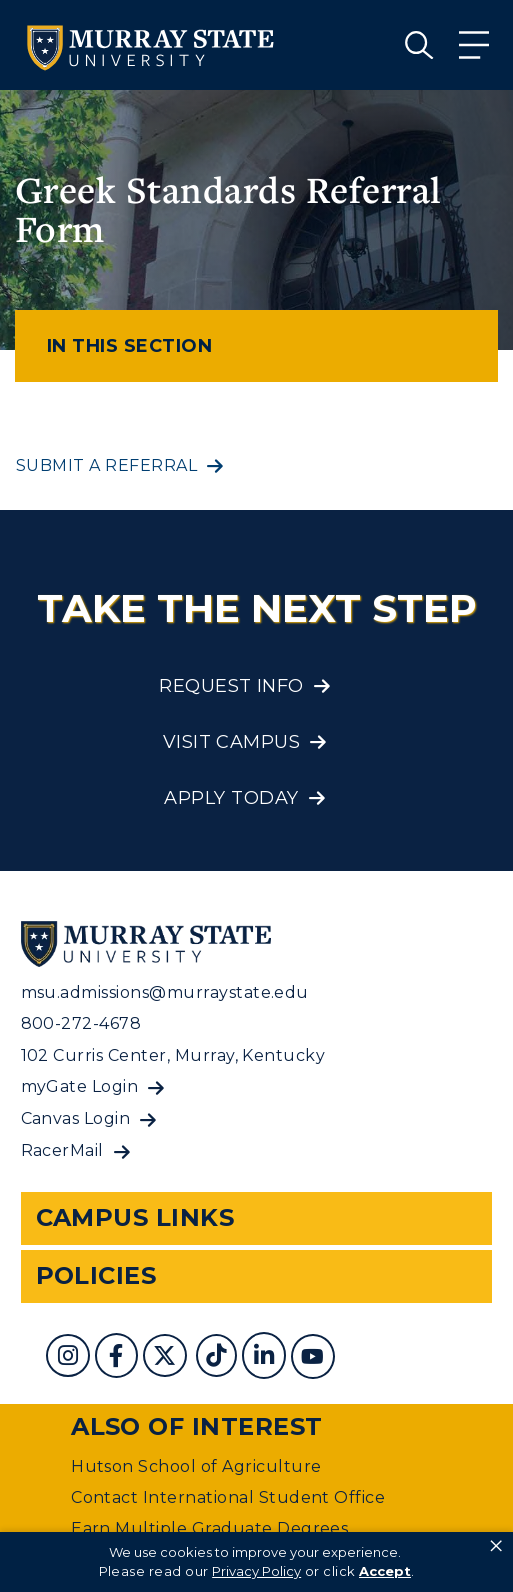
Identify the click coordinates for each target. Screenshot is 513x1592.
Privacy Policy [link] (256, 1571)
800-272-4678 (81, 1023)
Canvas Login (76, 1118)
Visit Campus (232, 742)
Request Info (231, 686)
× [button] (496, 1546)
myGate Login (80, 1086)
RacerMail (62, 1150)
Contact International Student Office (228, 1497)
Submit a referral (106, 465)
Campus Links (135, 1217)
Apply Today (231, 798)
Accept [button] (385, 1571)
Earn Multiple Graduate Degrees (209, 1528)
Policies (96, 1275)
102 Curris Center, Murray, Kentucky (173, 1055)
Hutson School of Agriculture (196, 1466)
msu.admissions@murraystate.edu (165, 992)
